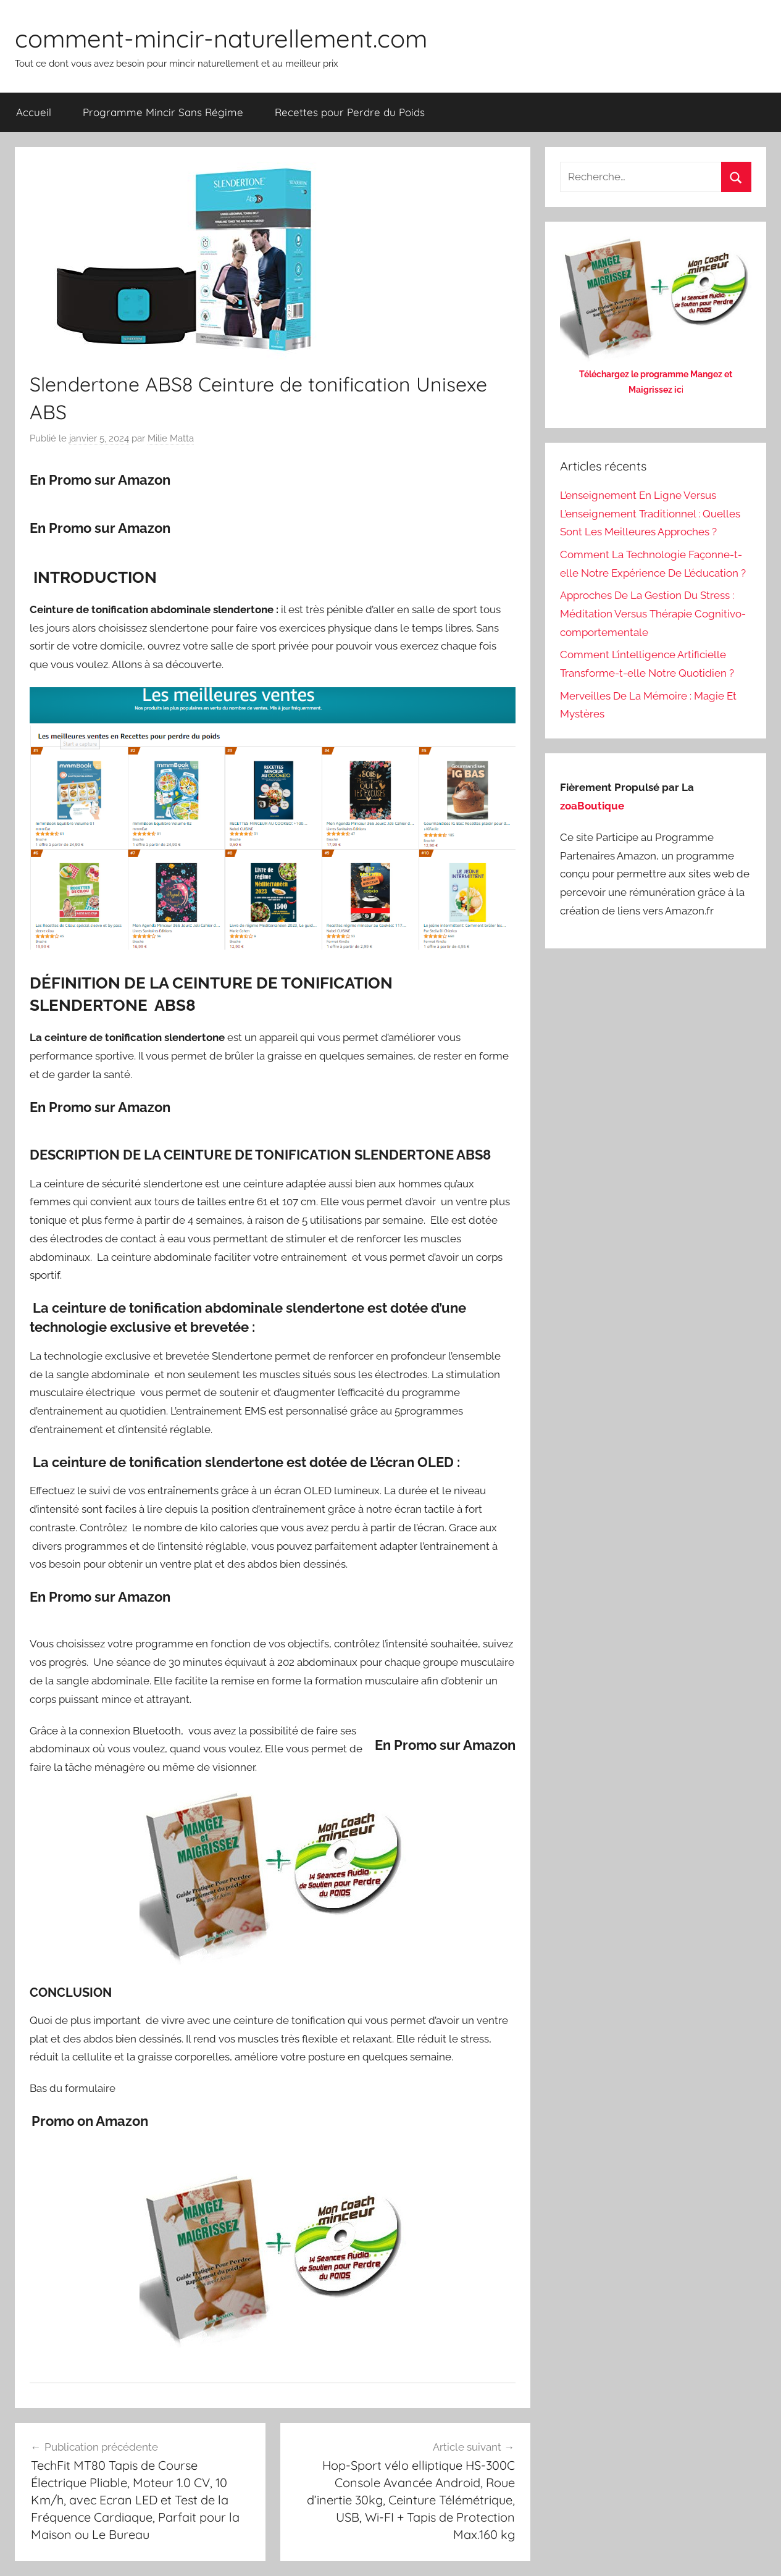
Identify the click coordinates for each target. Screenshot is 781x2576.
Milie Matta (171, 438)
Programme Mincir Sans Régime (163, 112)
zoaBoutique (592, 806)
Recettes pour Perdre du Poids (350, 112)
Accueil (33, 112)
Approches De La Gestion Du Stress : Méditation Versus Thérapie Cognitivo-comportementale (653, 613)
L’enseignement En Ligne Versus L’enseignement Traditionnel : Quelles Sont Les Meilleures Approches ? (650, 513)
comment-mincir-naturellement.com (221, 38)
